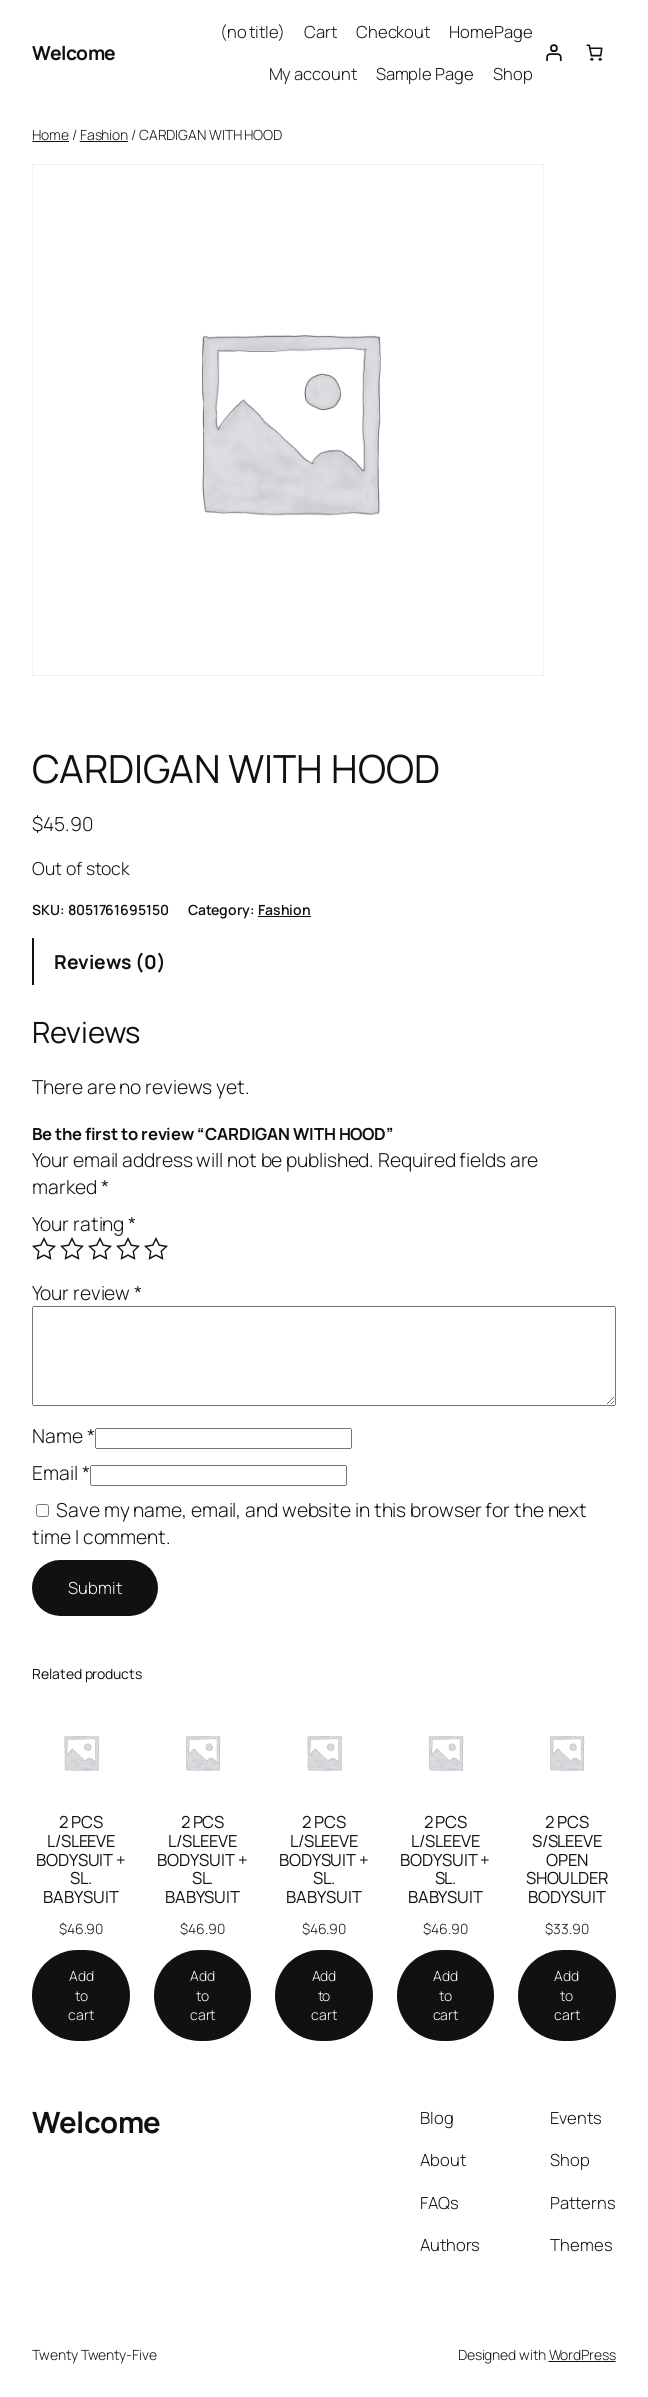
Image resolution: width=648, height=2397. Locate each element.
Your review (87, 1292)
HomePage (490, 31)
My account (313, 73)
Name (63, 1435)
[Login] (553, 53)
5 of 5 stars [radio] (156, 1249)
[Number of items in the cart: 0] (595, 53)
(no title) (252, 31)
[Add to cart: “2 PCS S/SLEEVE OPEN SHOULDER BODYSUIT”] (567, 1995)
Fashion (104, 134)
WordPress (582, 2354)
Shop (513, 73)
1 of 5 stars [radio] (44, 1249)
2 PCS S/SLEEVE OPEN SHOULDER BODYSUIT (567, 1860)
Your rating (84, 1223)
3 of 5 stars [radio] (100, 1249)
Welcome (74, 52)
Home (50, 134)
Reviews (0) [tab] (110, 961)
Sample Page (425, 73)
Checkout (393, 31)
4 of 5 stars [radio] (128, 1249)
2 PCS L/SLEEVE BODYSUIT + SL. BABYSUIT (81, 1860)
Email (60, 1472)
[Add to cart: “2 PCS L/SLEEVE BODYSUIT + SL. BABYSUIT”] (81, 1995)
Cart (320, 31)
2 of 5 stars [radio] (72, 1249)
